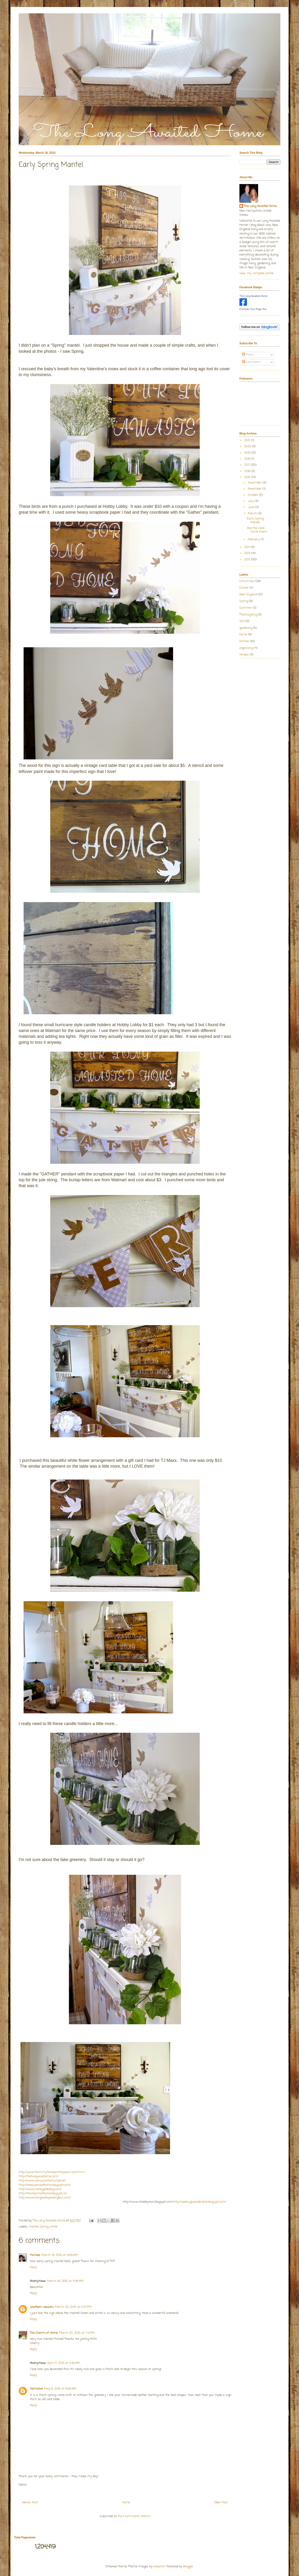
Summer (245, 608)
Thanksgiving (248, 614)
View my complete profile (256, 273)
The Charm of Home (44, 2333)
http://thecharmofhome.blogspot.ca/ (43, 2193)
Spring (44, 2226)
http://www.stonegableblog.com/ (40, 2189)
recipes (244, 654)
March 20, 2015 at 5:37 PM (73, 2307)
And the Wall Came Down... (257, 530)
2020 (248, 446)
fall (241, 621)
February (254, 539)
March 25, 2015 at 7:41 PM (77, 2333)
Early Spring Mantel (255, 520)
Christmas (246, 581)
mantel (33, 2226)
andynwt (159, 2566)
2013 (247, 553)
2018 (247, 459)
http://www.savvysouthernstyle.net (42, 2180)
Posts (248, 354)
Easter (244, 588)
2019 (247, 453)
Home (126, 2502)
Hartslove (36, 2389)
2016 (247, 471)
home (243, 634)
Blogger (188, 2566)
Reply (33, 2267)
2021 (247, 440)
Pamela (35, 2255)
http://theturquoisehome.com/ (38, 2176)
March (253, 513)
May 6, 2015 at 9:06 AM (60, 2389)
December (255, 482)
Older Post (221, 2502)
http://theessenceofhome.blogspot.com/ (45, 2185)
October (253, 495)
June (251, 507)
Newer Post (30, 2502)
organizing (246, 648)
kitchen (244, 641)
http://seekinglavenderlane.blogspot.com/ (199, 2202)
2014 (247, 547)
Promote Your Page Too (253, 309)
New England (248, 594)
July (251, 501)
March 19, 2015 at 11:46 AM (65, 2281)
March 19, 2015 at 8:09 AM (60, 2255)
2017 (247, 465)
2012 (247, 559)
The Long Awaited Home (260, 206)
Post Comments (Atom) (134, 2516)
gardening (245, 628)
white (53, 2226)
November (255, 489)
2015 (247, 477)
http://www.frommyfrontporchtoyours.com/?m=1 (52, 2172)
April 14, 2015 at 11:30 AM (63, 2363)
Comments (251, 362)
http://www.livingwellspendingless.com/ (45, 2197)
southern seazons (42, 2307)
